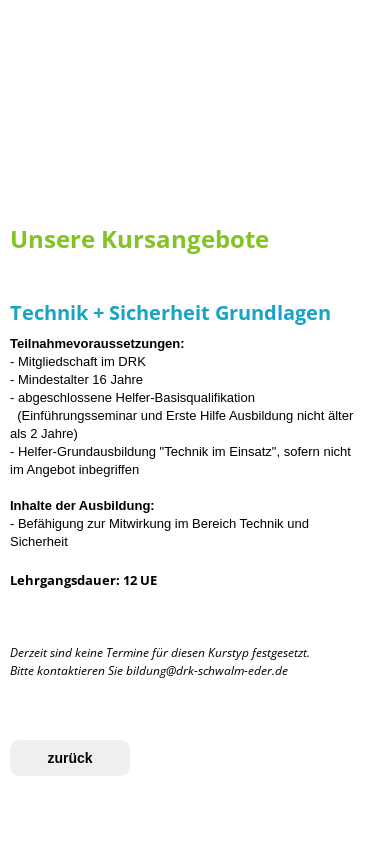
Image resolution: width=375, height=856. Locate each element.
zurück (69, 758)
